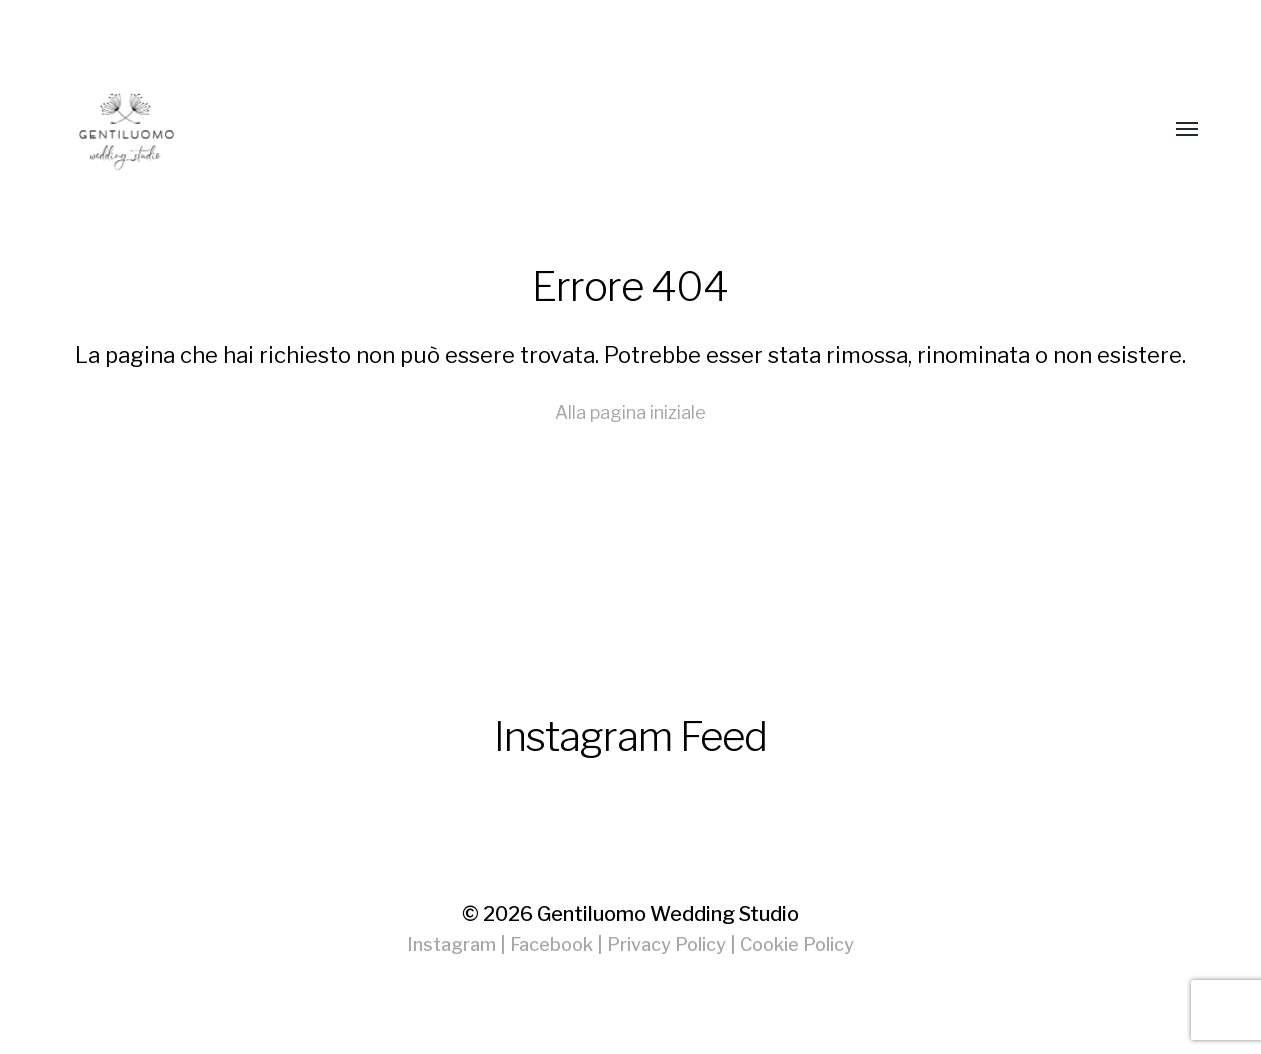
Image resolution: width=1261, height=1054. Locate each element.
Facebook (551, 944)
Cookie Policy (797, 944)
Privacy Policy (666, 944)
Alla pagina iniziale (630, 412)
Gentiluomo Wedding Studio (668, 914)
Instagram (451, 944)
